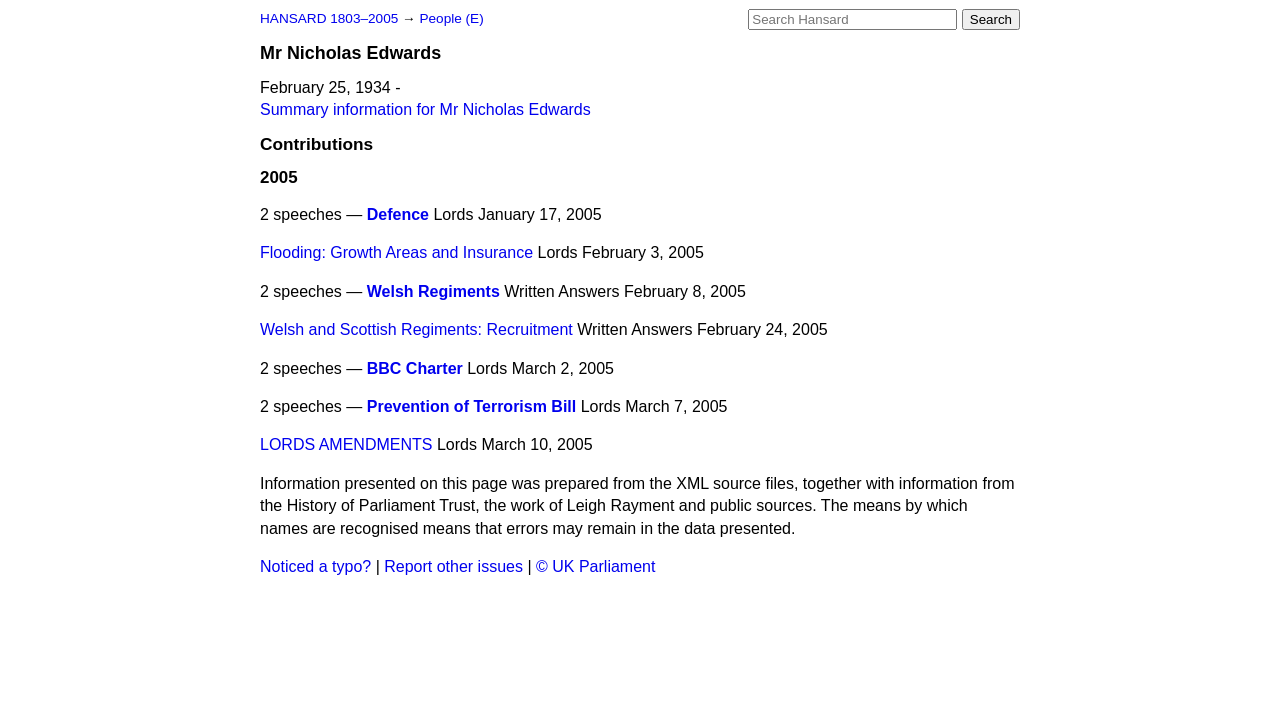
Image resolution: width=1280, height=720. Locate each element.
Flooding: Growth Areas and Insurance (396, 252)
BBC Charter (415, 368)
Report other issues (453, 566)
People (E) (451, 18)
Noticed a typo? (315, 566)
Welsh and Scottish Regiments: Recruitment (416, 329)
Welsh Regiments (433, 291)
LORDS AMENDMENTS (346, 444)
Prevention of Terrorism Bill (472, 406)
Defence (398, 214)
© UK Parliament (595, 566)
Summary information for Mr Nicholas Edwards (425, 109)
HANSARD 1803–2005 (329, 18)
